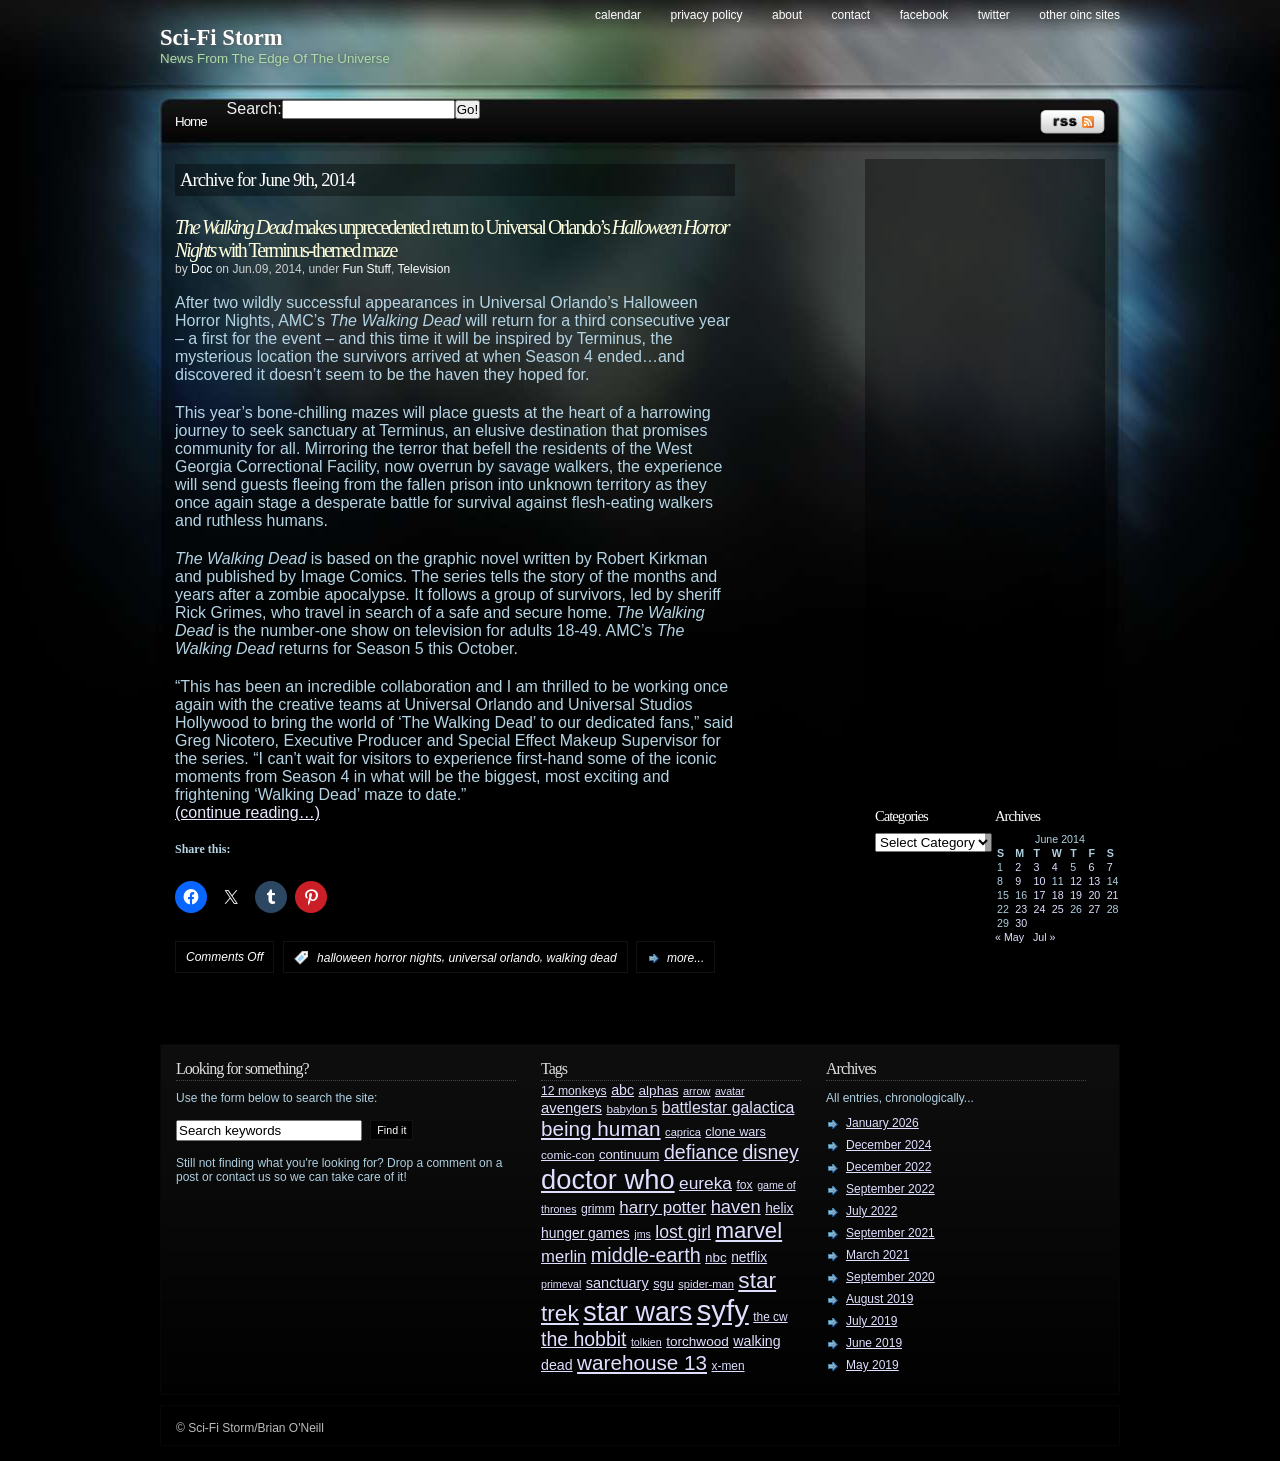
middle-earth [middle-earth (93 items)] (646, 1255)
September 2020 (890, 1277)
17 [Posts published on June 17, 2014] (1040, 895)
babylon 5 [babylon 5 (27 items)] (631, 1108)
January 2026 (882, 1123)
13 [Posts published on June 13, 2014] (1094, 881)
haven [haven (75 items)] (736, 1206)
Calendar (618, 15)
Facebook (924, 15)
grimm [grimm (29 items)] (598, 1209)
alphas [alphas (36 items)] (659, 1090)
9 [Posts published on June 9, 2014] (1018, 881)
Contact (851, 15)
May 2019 (872, 1365)
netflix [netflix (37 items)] (749, 1257)
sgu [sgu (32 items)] (663, 1283)
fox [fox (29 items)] (744, 1185)
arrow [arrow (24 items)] (696, 1091)
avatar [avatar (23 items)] (730, 1091)
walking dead (582, 958)
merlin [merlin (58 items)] (563, 1256)
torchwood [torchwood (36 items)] (697, 1341)
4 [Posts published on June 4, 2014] (1055, 867)
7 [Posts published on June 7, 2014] (1110, 867)
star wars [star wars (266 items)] (637, 1312)
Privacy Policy (707, 15)
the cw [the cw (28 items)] (770, 1317)
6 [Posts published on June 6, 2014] (1091, 867)
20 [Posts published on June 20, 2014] (1094, 895)
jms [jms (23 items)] (642, 1234)
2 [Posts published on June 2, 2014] (1018, 867)
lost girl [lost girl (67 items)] (683, 1232)
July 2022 (871, 1211)
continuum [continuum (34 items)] (629, 1154)
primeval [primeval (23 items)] (561, 1284)
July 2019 (871, 1321)
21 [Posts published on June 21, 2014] (1113, 895)
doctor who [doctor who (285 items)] (608, 1179)
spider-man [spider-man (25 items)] (706, 1284)
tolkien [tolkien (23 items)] (646, 1342)
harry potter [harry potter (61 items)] (662, 1207)
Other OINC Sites (1079, 15)
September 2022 (890, 1189)
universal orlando (493, 958)
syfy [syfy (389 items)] (723, 1310)
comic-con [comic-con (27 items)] (567, 1154)
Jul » (1044, 937)
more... (685, 958)
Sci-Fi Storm (221, 37)
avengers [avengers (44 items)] (571, 1108)
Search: (254, 108)
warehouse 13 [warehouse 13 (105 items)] (642, 1362)
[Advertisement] (995, 467)
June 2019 (874, 1343)
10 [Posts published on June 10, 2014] (1040, 881)
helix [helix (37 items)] (779, 1208)
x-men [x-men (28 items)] (727, 1366)
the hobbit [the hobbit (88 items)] (583, 1339)
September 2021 (890, 1233)
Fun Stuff (366, 269)
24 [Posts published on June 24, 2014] (1040, 909)
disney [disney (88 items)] (771, 1152)
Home (191, 121)
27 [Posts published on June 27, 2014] (1094, 909)
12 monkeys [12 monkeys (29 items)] (574, 1091)
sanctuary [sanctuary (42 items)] (617, 1283)
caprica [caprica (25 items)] (683, 1132)
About (787, 15)
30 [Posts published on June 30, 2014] (1021, 923)
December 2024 (888, 1145)
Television (423, 269)
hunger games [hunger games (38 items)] (585, 1233)
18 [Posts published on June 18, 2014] (1058, 895)
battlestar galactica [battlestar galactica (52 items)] (728, 1107)
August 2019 (879, 1299)
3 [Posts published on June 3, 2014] (1037, 867)
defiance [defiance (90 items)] (701, 1152)
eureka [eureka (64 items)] (705, 1183)
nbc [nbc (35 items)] (716, 1257)
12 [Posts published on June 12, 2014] (1076, 881)
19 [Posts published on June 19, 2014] (1076, 895)
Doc (201, 269)
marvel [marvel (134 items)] (748, 1230)
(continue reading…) (247, 812)
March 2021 (877, 1255)
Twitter (994, 15)
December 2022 (888, 1167)
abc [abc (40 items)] (622, 1090)
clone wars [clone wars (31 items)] (735, 1132)
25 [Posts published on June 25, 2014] (1058, 909)
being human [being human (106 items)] (601, 1128)
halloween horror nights (379, 958)
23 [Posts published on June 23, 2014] (1021, 909)
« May (1009, 937)
